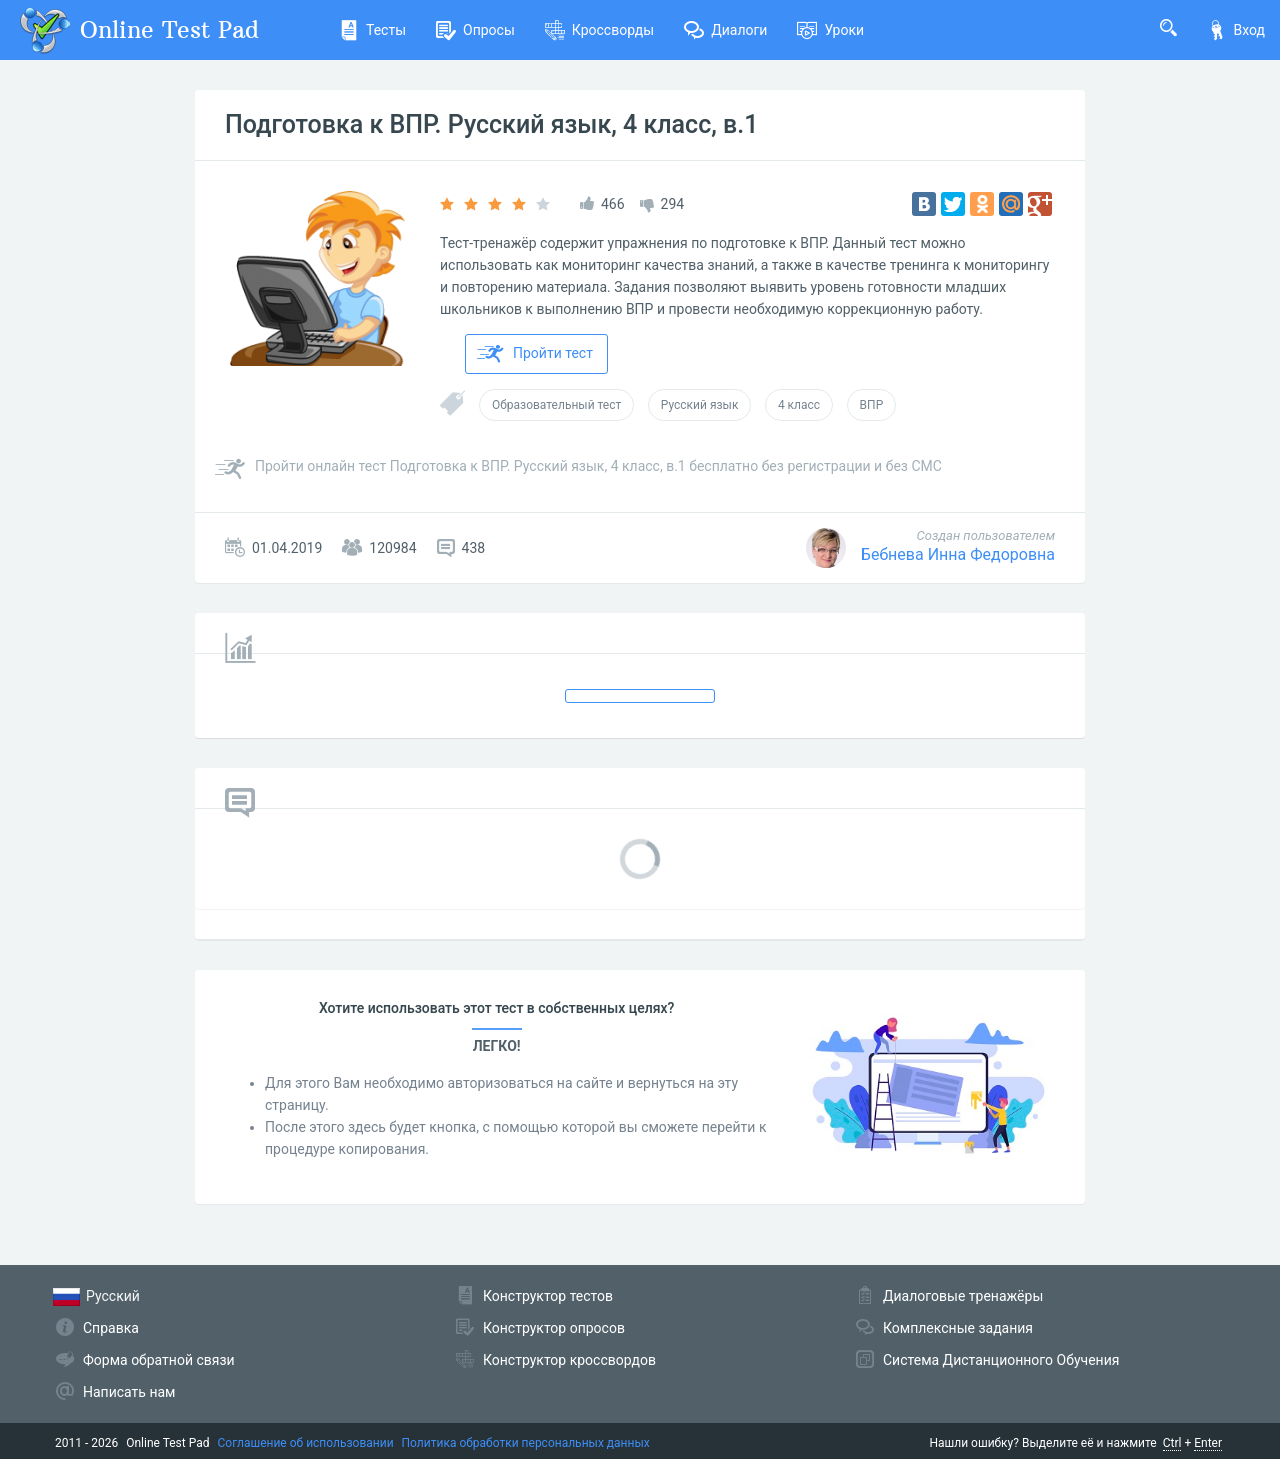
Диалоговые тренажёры (963, 1296)
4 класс (799, 405)
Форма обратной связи (159, 1360)
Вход (1236, 30)
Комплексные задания (958, 1328)
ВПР (872, 405)
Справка (111, 1328)
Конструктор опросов (554, 1328)
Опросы (475, 30)
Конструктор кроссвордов (569, 1360)
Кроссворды (599, 30)
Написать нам (129, 1392)
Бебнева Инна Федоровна (958, 554)
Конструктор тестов (548, 1296)
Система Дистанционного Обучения (1001, 1360)
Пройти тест (535, 354)
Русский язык (700, 405)
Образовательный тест (556, 405)
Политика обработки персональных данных (526, 1443)
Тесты (372, 30)
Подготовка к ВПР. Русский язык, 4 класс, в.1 (491, 124)
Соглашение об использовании (306, 1443)
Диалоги (725, 30)
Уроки (830, 30)
